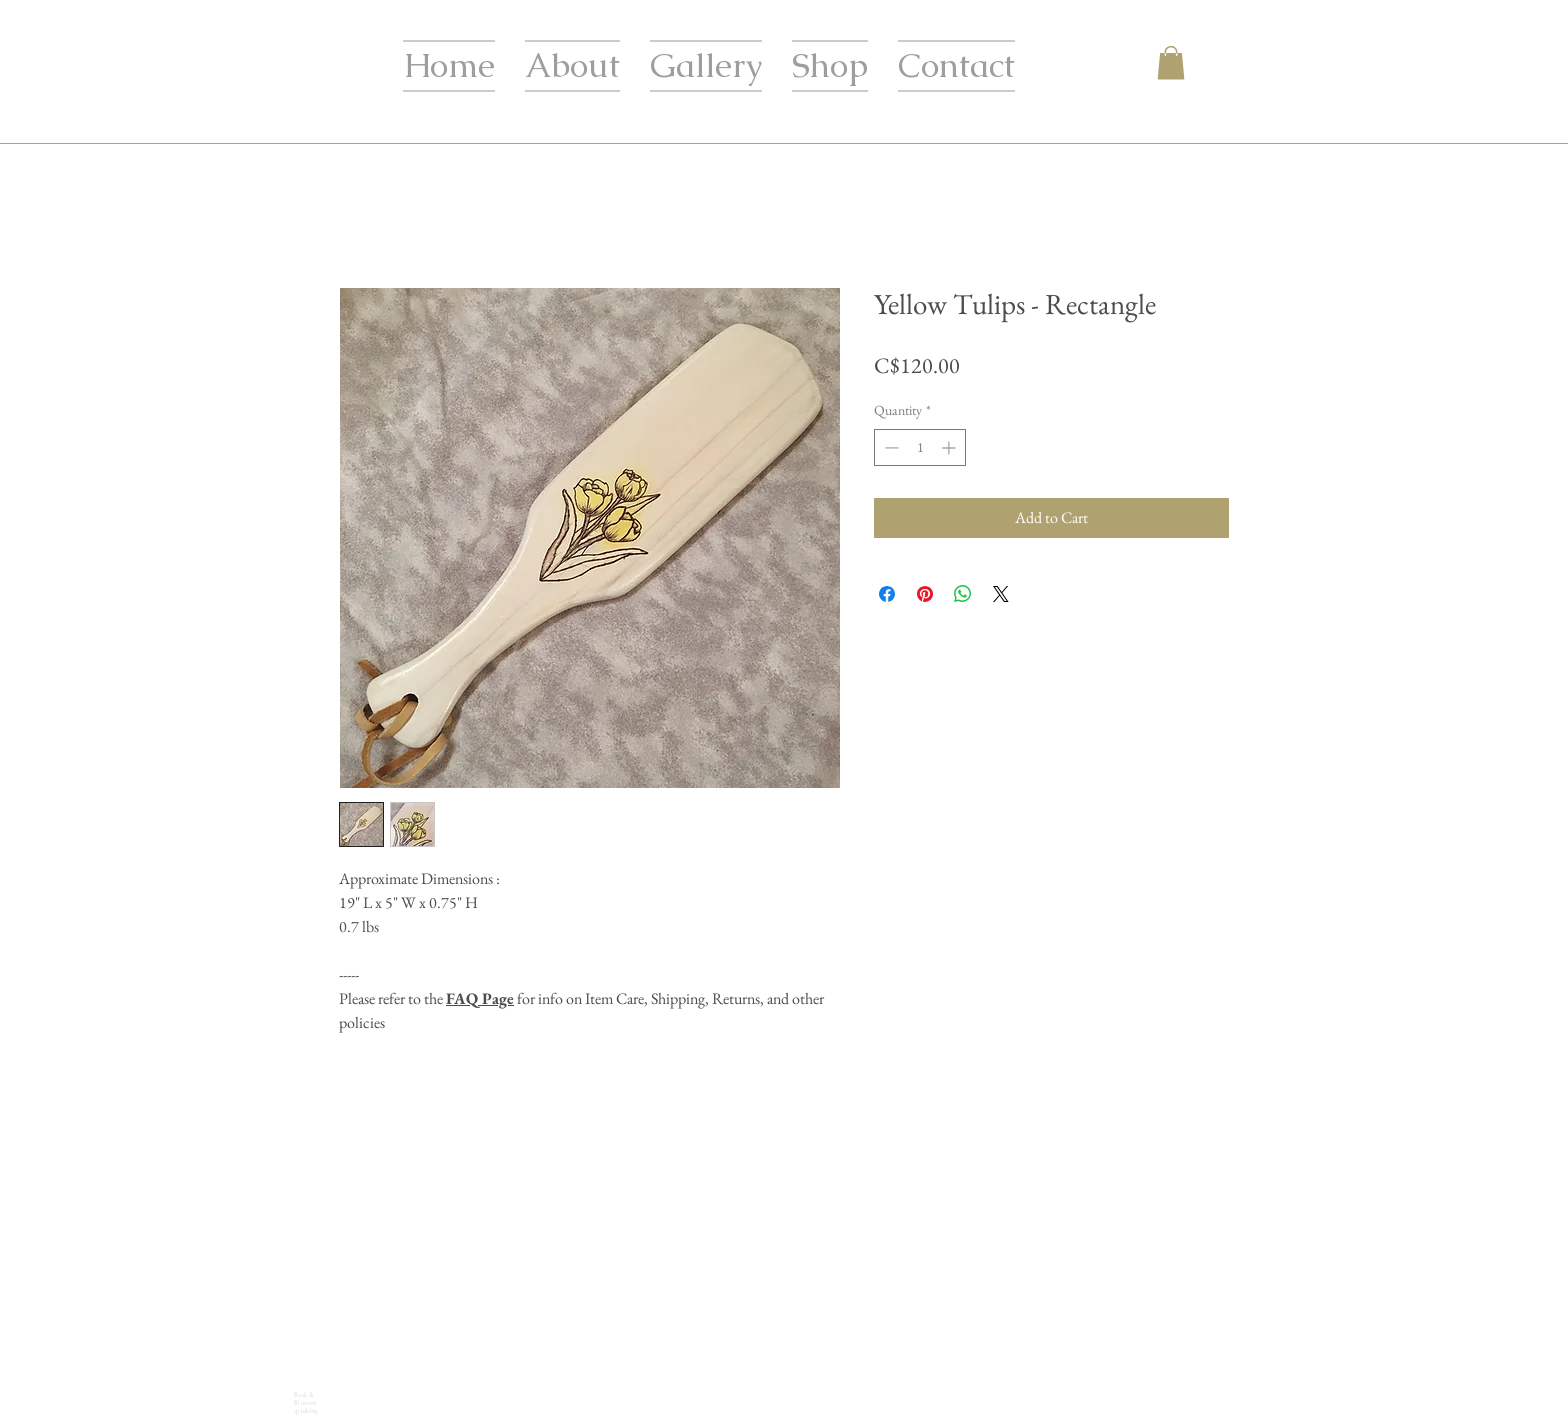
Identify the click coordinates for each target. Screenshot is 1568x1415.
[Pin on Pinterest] (925, 594)
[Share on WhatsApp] (963, 594)
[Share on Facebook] (887, 594)
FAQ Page (480, 998)
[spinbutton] (920, 447)
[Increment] (950, 447)
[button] (1171, 62)
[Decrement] (889, 447)
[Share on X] (1001, 594)
